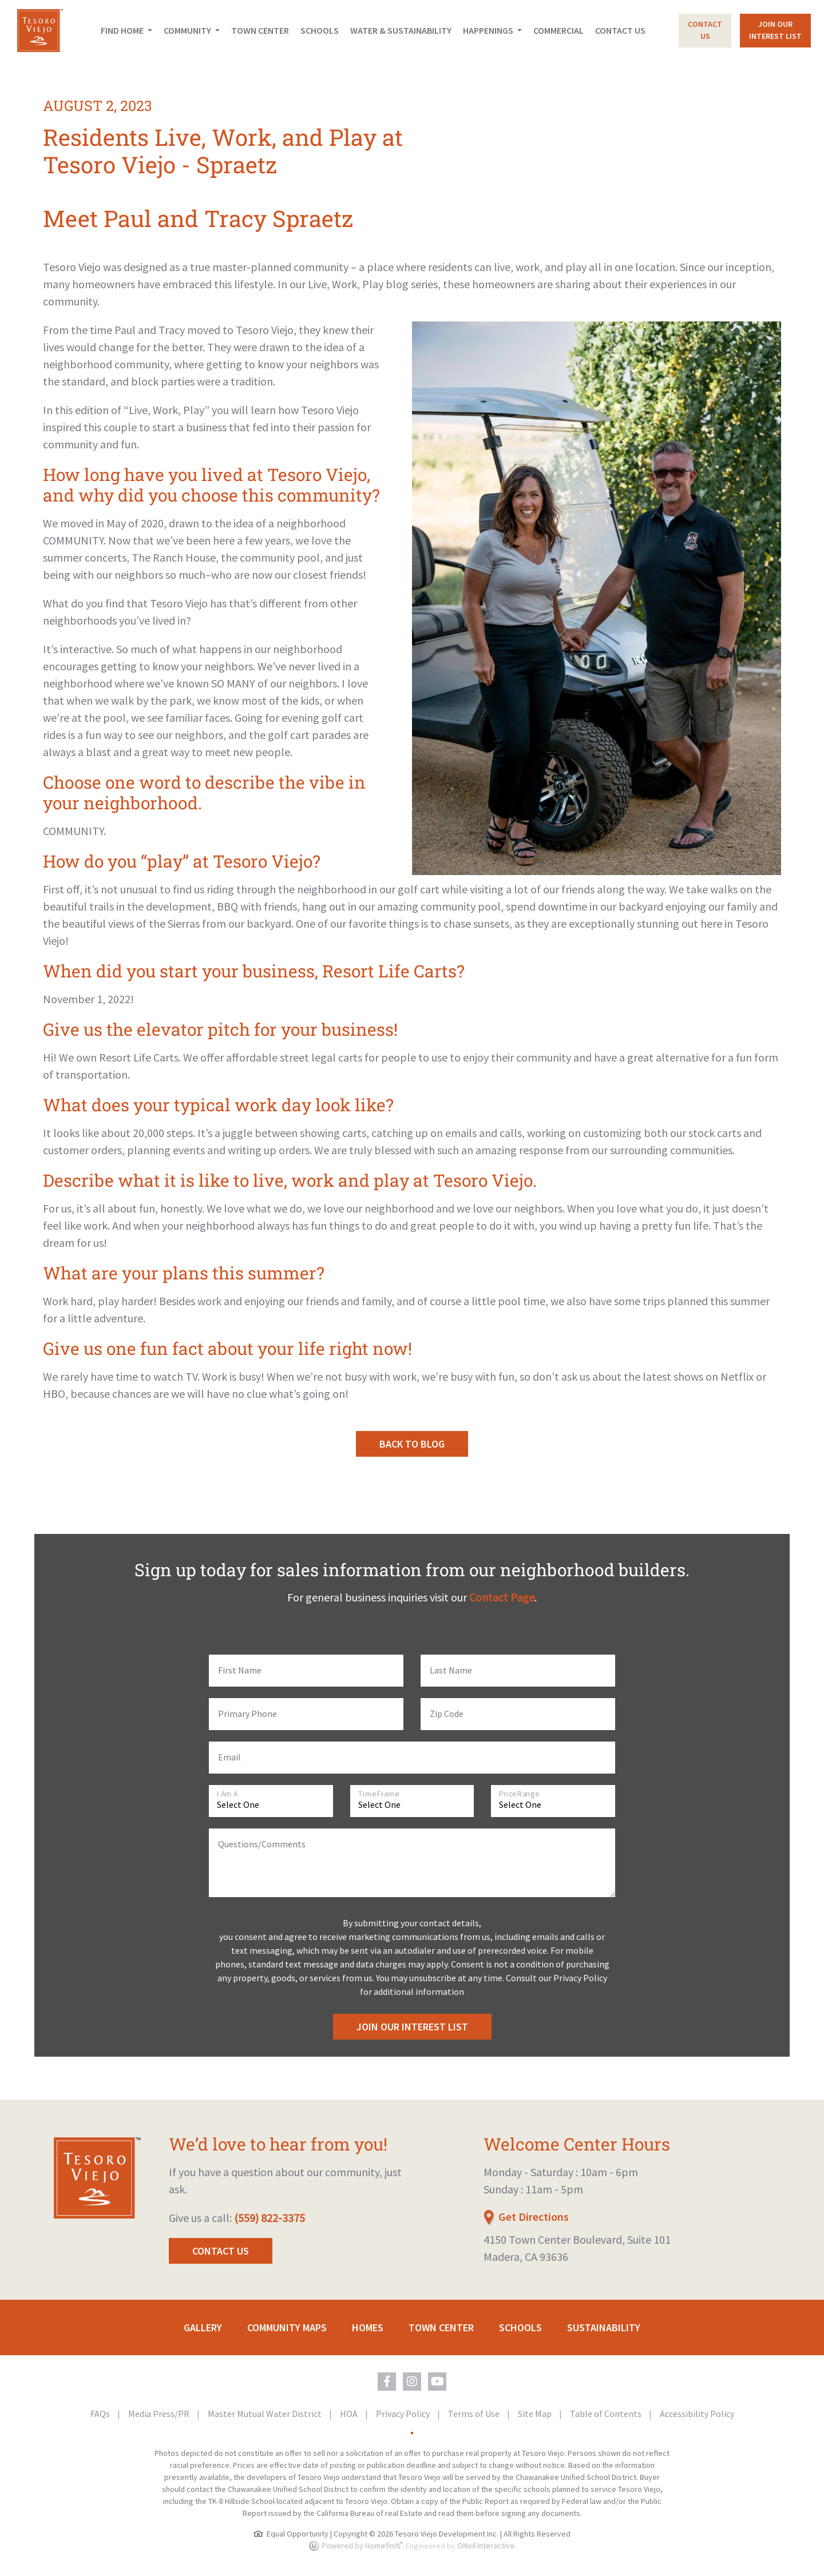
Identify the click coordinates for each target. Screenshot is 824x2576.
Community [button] (188, 30)
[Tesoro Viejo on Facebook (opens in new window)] (387, 2381)
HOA (349, 2413)
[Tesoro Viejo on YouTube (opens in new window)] (437, 2381)
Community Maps (287, 2327)
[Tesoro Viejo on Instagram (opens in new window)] (412, 2381)
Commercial (558, 30)
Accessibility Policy (697, 2413)
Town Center (260, 30)
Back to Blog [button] (412, 1443)
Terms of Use (474, 2413)
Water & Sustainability (400, 30)
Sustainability (603, 2327)
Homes (367, 2327)
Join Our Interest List (412, 2026)
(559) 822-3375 (269, 2218)
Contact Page (501, 1597)
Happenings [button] (489, 30)
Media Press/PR (159, 2413)
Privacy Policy (403, 2413)
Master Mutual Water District (265, 2413)
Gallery (203, 2327)
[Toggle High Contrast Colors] (412, 2433)
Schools (319, 30)
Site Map (535, 2413)
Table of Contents (606, 2413)
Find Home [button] (123, 30)
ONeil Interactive (485, 2546)
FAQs (101, 2413)
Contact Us (620, 30)
